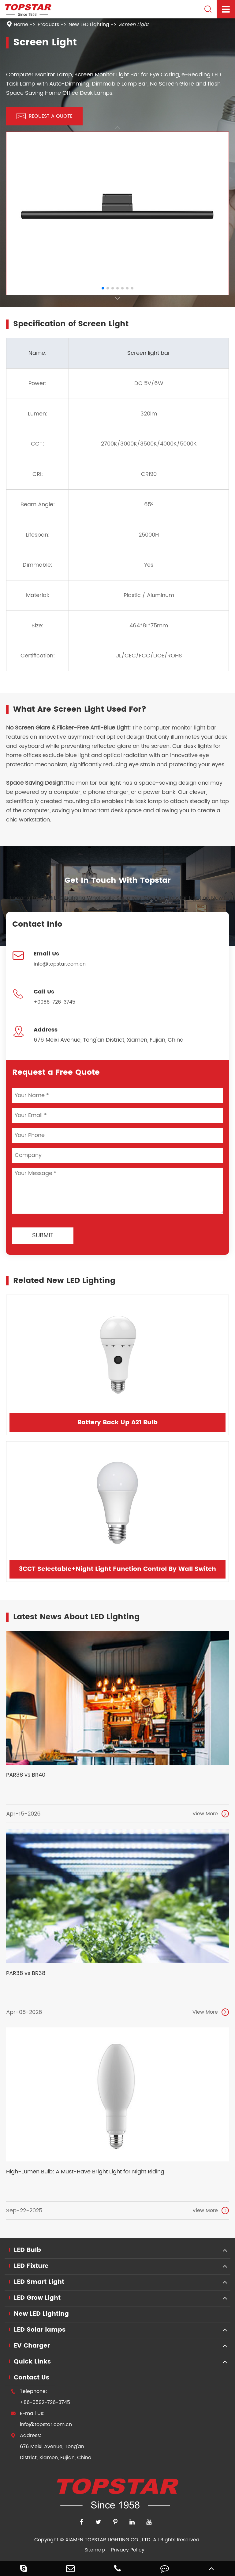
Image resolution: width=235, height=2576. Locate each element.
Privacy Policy (127, 2550)
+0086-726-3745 (54, 1002)
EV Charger (32, 2346)
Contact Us (31, 2378)
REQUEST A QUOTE (45, 116)
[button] (117, 299)
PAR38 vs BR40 (25, 1775)
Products (48, 25)
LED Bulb (27, 2250)
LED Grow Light (37, 2298)
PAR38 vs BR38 (25, 1973)
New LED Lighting (89, 25)
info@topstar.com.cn (60, 964)
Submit (43, 1236)
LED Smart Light (39, 2282)
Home (21, 25)
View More (210, 1814)
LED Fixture (31, 2266)
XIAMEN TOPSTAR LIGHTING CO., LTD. (108, 2540)
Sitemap (94, 2550)
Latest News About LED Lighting (76, 1617)
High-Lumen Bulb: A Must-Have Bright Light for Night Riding (85, 2172)
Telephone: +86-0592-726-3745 (40, 2397)
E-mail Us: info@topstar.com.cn (41, 2419)
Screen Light (134, 25)
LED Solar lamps (39, 2330)
